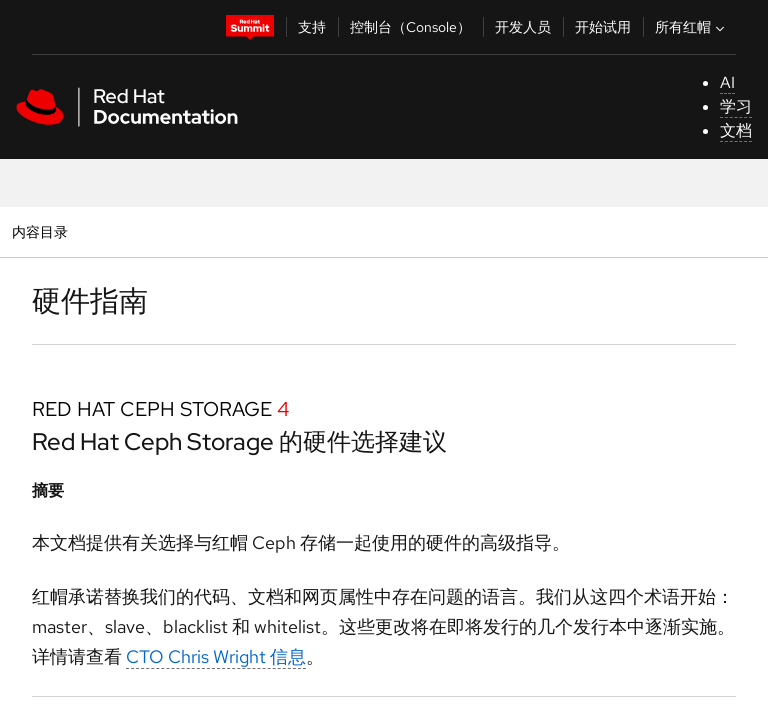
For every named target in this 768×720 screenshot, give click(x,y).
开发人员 (523, 27)
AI (727, 82)
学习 (736, 106)
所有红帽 (692, 27)
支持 (312, 27)
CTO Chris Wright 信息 (216, 656)
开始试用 (603, 27)
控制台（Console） (410, 27)
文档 (736, 130)
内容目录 (39, 231)
